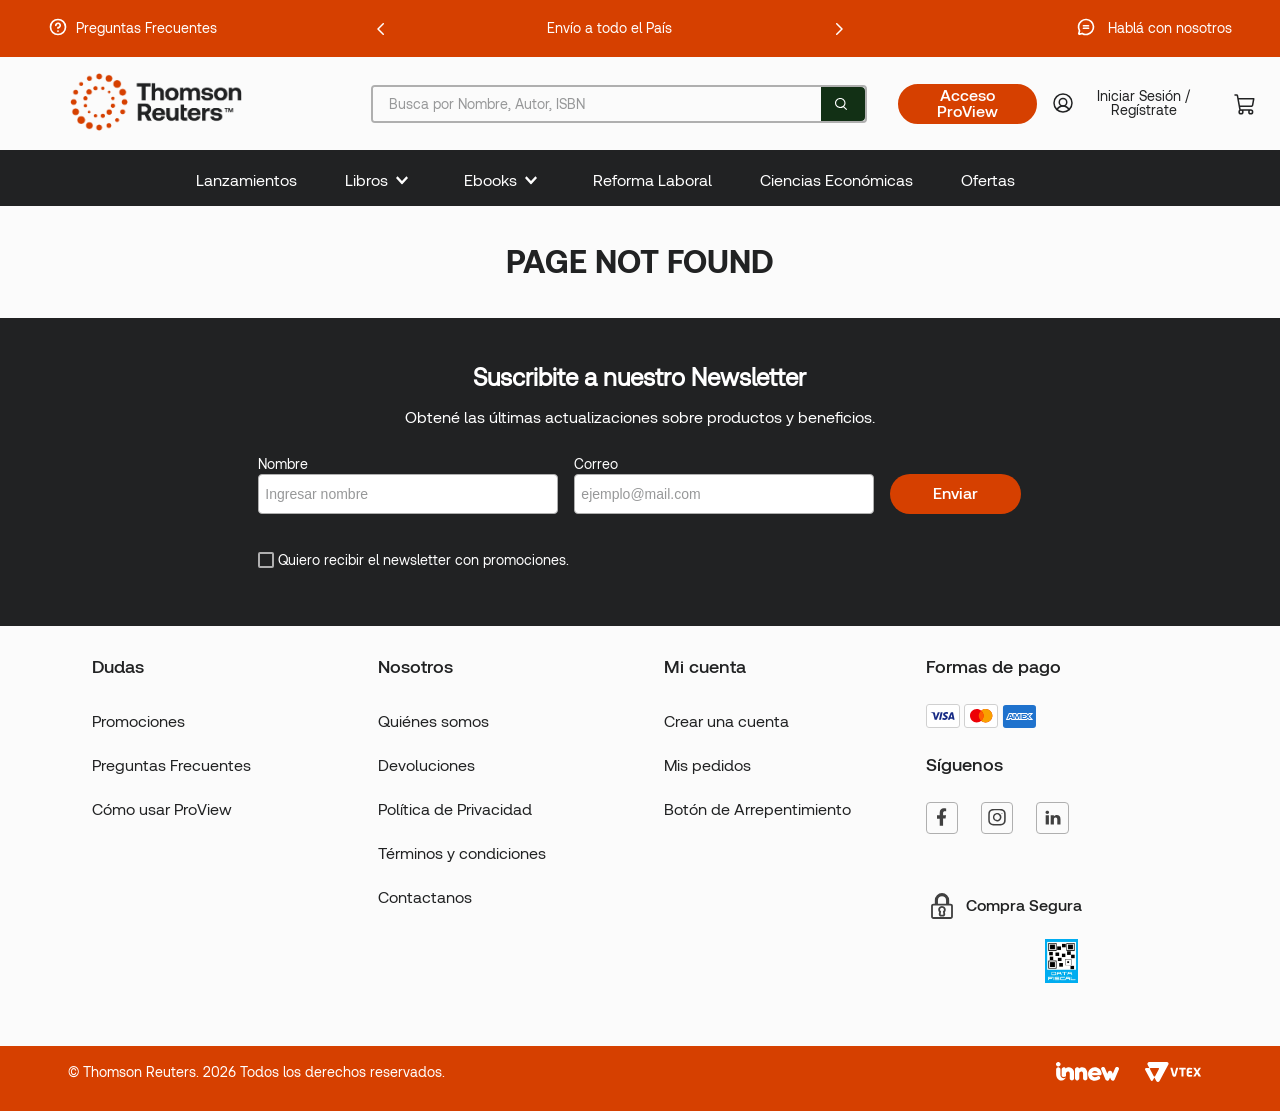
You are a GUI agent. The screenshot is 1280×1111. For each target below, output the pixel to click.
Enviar (955, 493)
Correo (596, 464)
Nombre (283, 464)
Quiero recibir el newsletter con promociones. (423, 560)
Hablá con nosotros (1170, 28)
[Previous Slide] (381, 29)
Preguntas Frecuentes (146, 28)
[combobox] (619, 104)
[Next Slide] (839, 29)
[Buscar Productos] (841, 104)
